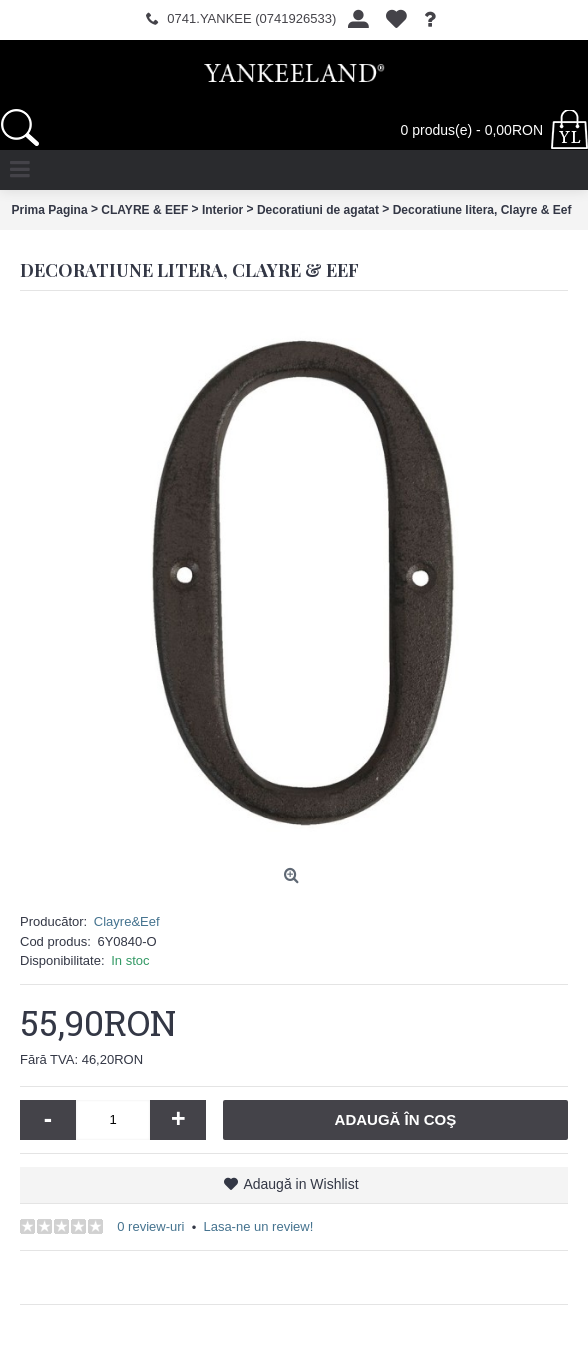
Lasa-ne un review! (258, 1226)
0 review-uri (150, 1226)
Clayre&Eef (127, 921)
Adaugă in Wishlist (300, 1184)
